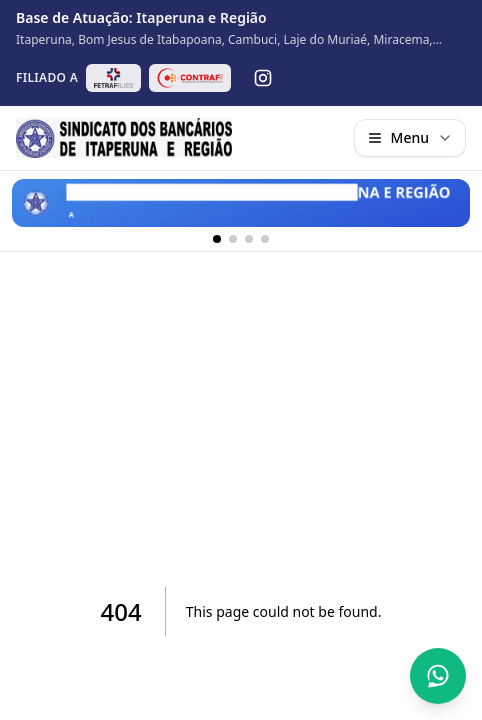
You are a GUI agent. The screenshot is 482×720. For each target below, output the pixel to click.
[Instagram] (263, 78)
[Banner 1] (217, 239)
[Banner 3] (249, 239)
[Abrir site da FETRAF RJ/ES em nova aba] (113, 78)
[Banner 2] (233, 239)
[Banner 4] (265, 239)
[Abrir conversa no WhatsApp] (438, 676)
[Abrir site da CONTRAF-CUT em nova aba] (190, 78)
